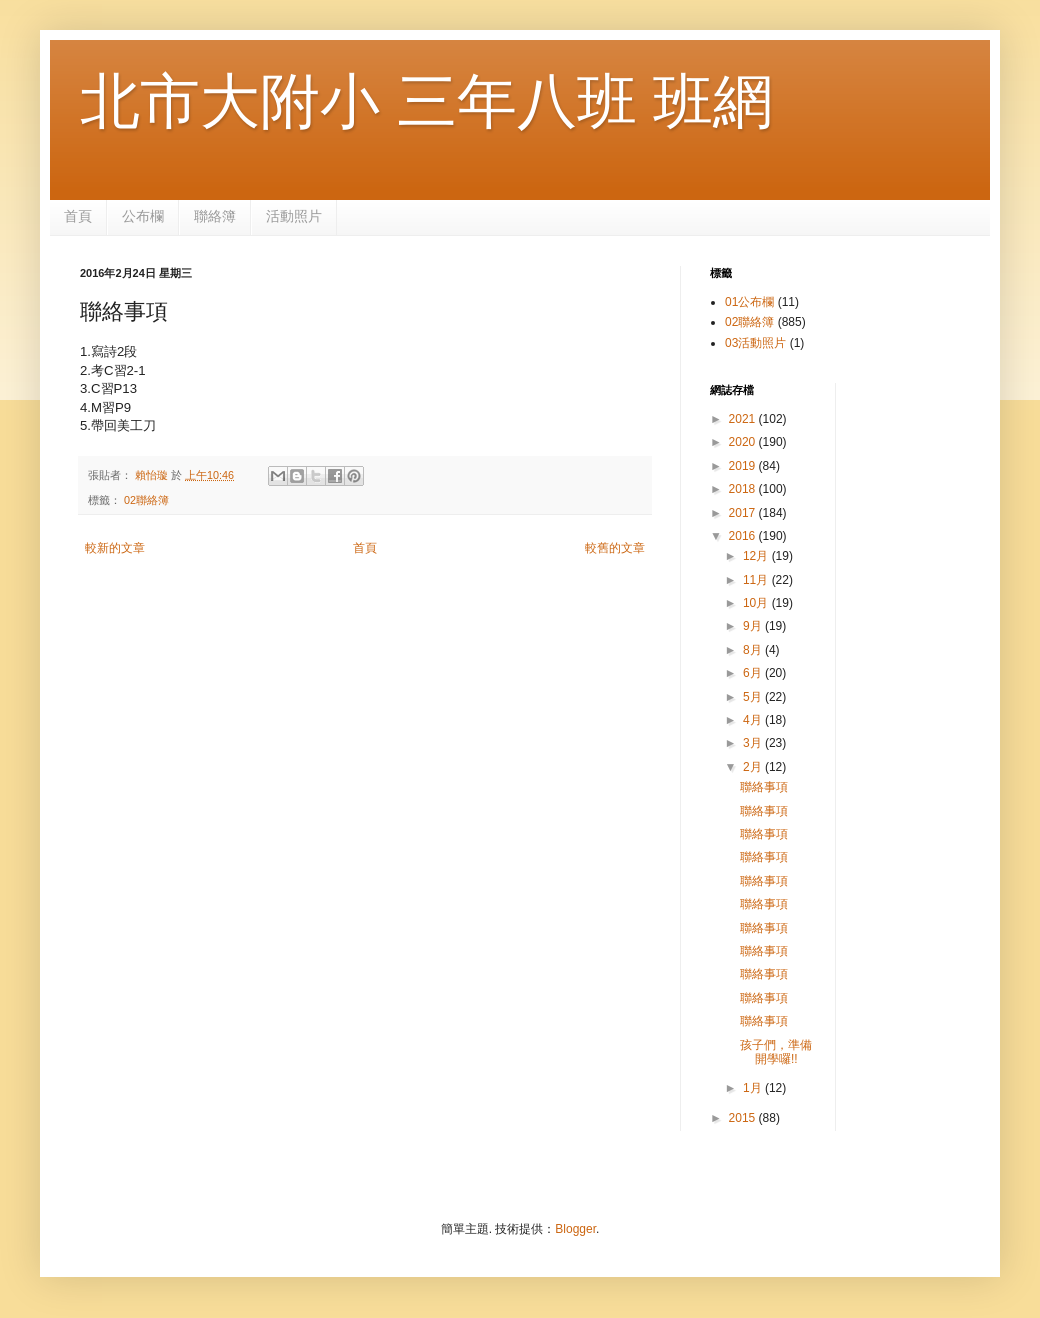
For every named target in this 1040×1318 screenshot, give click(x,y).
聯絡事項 (764, 787)
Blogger (575, 1229)
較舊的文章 (615, 548)
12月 (757, 556)
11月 (757, 580)
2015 (744, 1118)
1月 (754, 1088)
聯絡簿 (215, 216)
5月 (754, 697)
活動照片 (294, 216)
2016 (744, 536)
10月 (757, 603)
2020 (744, 442)
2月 (754, 767)
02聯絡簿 (146, 500)
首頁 (78, 216)
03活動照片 (755, 343)
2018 (744, 489)
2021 (744, 419)
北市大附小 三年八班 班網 (426, 101)
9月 (754, 626)
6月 (754, 673)
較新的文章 (115, 548)
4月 (754, 720)
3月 (754, 743)
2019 (744, 466)
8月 (754, 650)
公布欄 (143, 216)
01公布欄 (749, 302)
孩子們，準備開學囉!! (776, 1052)
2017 (744, 513)
